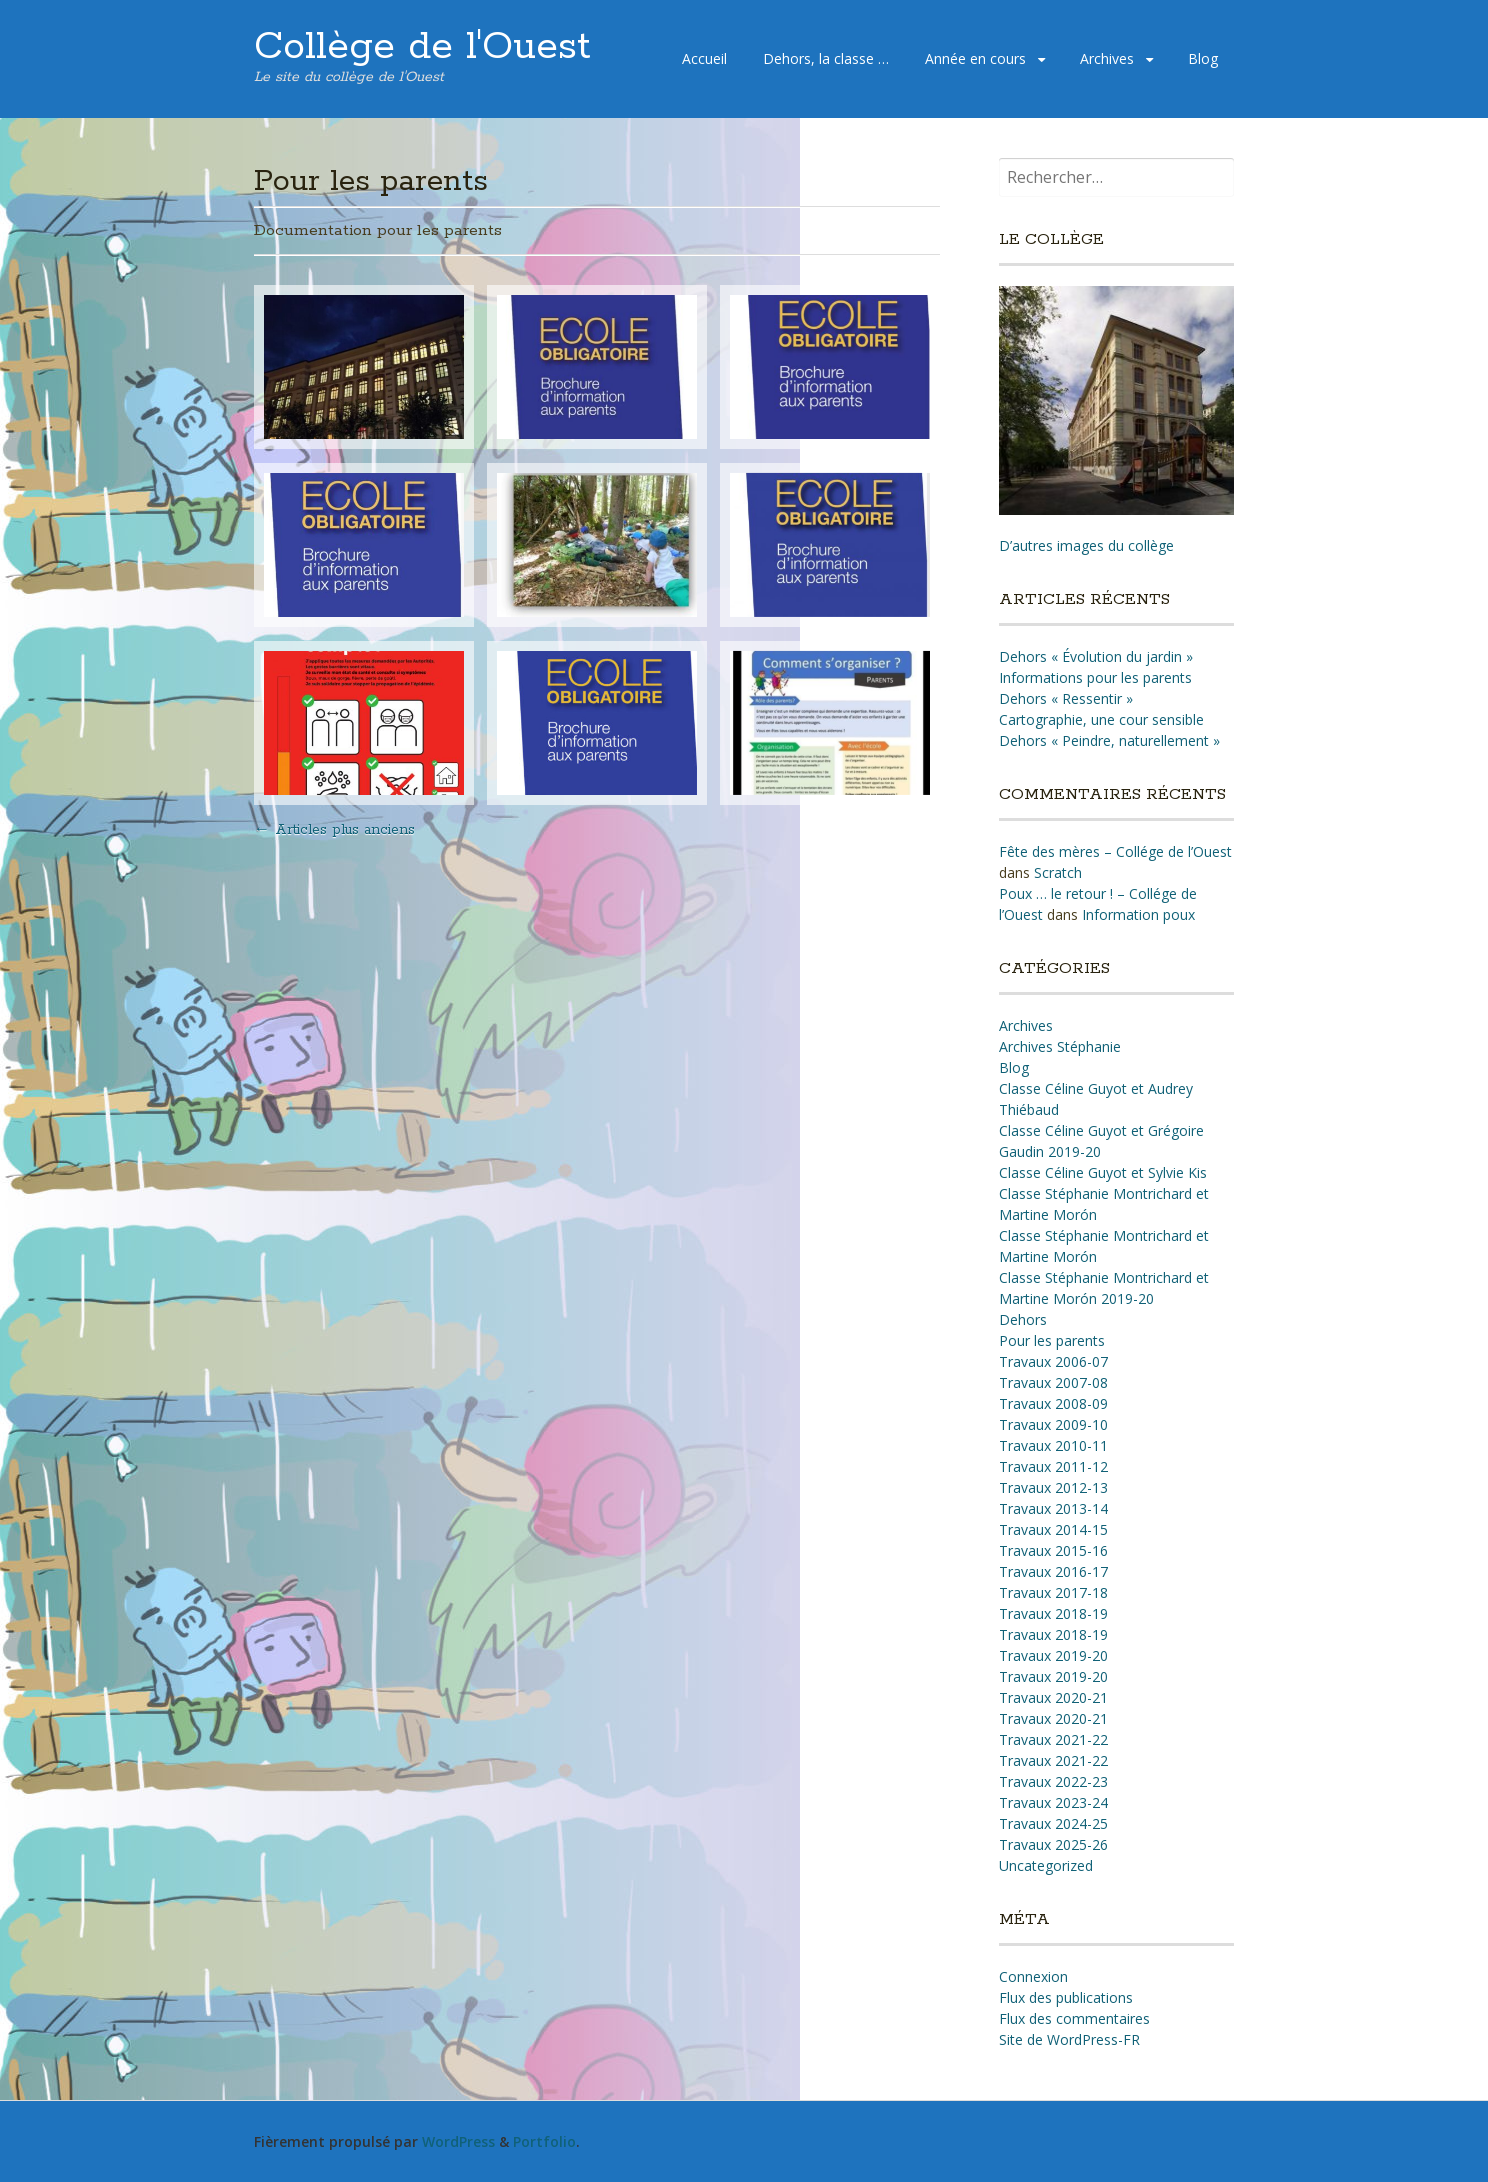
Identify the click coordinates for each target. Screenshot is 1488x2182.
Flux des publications (1066, 1997)
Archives (1107, 58)
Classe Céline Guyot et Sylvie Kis (1103, 1172)
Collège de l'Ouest (422, 47)
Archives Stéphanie (1060, 1046)
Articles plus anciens (334, 830)
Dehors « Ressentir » (1066, 698)
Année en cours (975, 58)
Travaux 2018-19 (1053, 1613)
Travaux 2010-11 (1053, 1445)
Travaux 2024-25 (1053, 1823)
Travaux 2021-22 (1053, 1739)
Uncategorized (1046, 1865)
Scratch (1058, 872)
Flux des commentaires (1074, 2018)
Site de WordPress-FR (1069, 2039)
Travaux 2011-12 (1053, 1466)
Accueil (704, 58)
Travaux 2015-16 (1053, 1550)
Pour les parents (1052, 1340)
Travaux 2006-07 (1053, 1361)
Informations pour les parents (1095, 677)
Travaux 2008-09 (1053, 1403)
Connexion (1033, 1976)
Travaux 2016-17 (1053, 1571)
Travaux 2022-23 (1053, 1781)
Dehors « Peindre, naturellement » (1109, 740)
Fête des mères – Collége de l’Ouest (1115, 851)
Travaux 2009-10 (1053, 1424)
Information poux (1138, 914)
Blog (1203, 58)
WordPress (458, 2141)
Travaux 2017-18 (1053, 1592)
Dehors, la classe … (826, 58)
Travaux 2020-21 (1053, 1697)
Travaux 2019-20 (1053, 1655)
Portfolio (544, 2141)
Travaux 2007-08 (1053, 1382)
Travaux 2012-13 (1053, 1487)
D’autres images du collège (1086, 545)
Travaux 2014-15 (1053, 1529)
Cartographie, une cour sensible (1101, 719)
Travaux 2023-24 (1053, 1802)
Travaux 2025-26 (1053, 1844)
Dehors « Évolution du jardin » (1096, 656)
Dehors (1023, 1319)
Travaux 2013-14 (1053, 1508)
